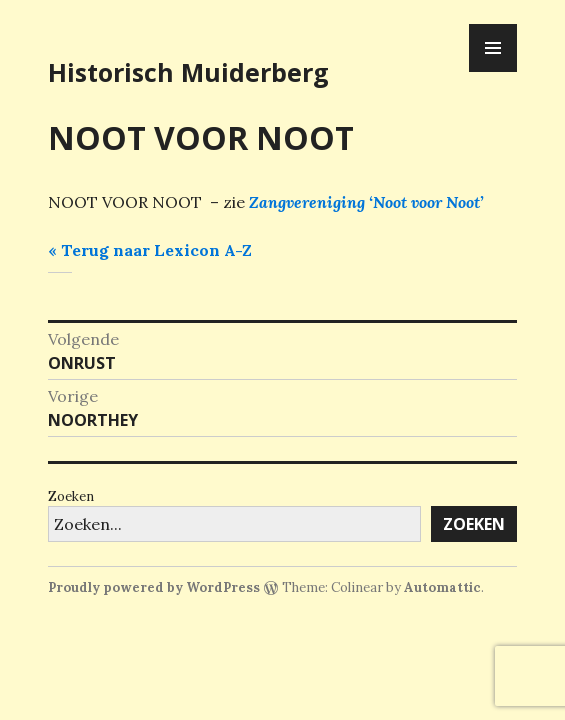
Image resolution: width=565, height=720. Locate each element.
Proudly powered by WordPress (154, 587)
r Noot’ (459, 202)
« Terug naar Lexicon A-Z (150, 250)
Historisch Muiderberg (188, 72)
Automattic (442, 587)
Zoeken (71, 496)
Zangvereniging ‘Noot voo (342, 202)
